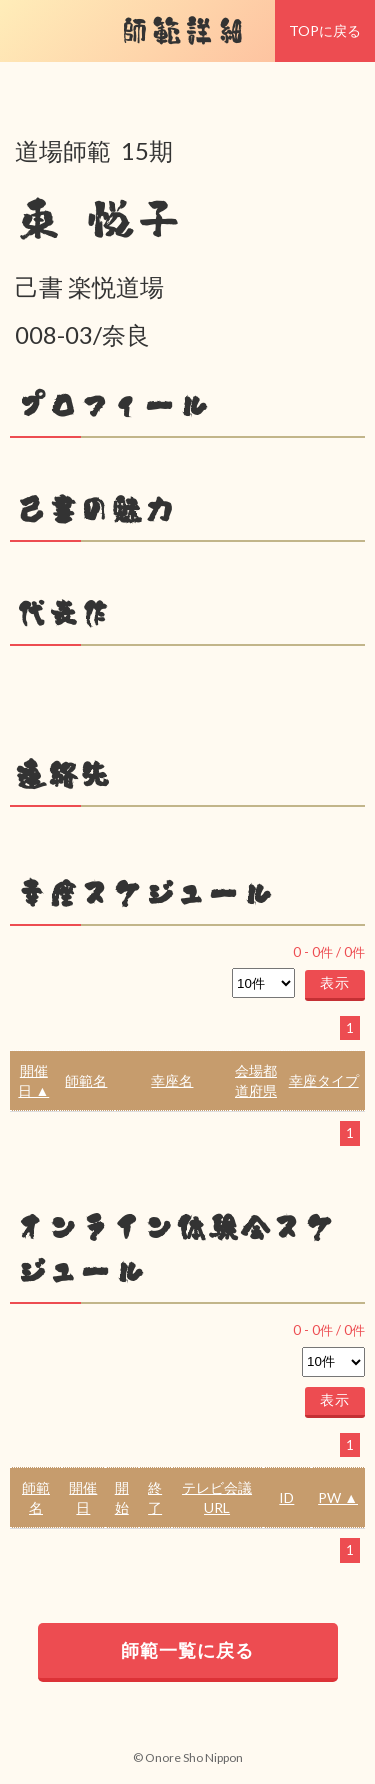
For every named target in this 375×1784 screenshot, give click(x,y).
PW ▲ (338, 1497)
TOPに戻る (325, 30)
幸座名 (172, 1080)
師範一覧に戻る (187, 1650)
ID (286, 1497)
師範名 (86, 1080)
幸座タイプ (324, 1080)
